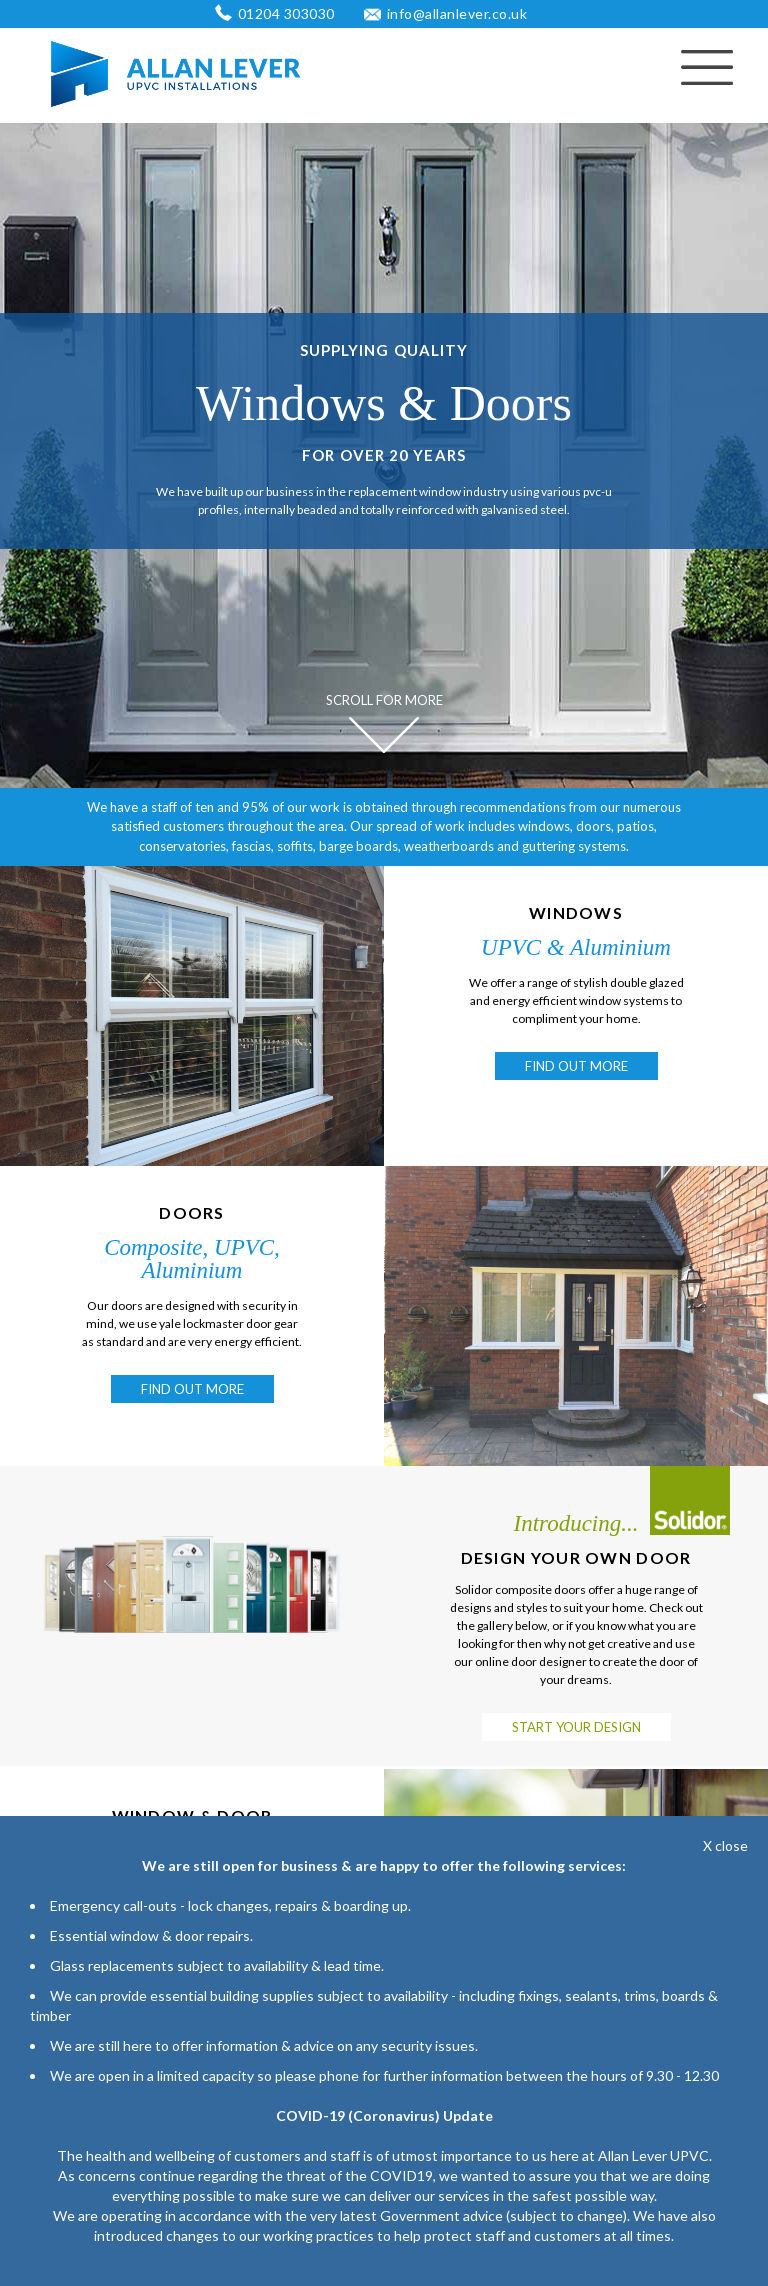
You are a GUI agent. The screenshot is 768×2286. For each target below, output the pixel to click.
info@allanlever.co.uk (457, 13)
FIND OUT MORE (576, 1066)
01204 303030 (286, 13)
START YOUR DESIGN (576, 1727)
